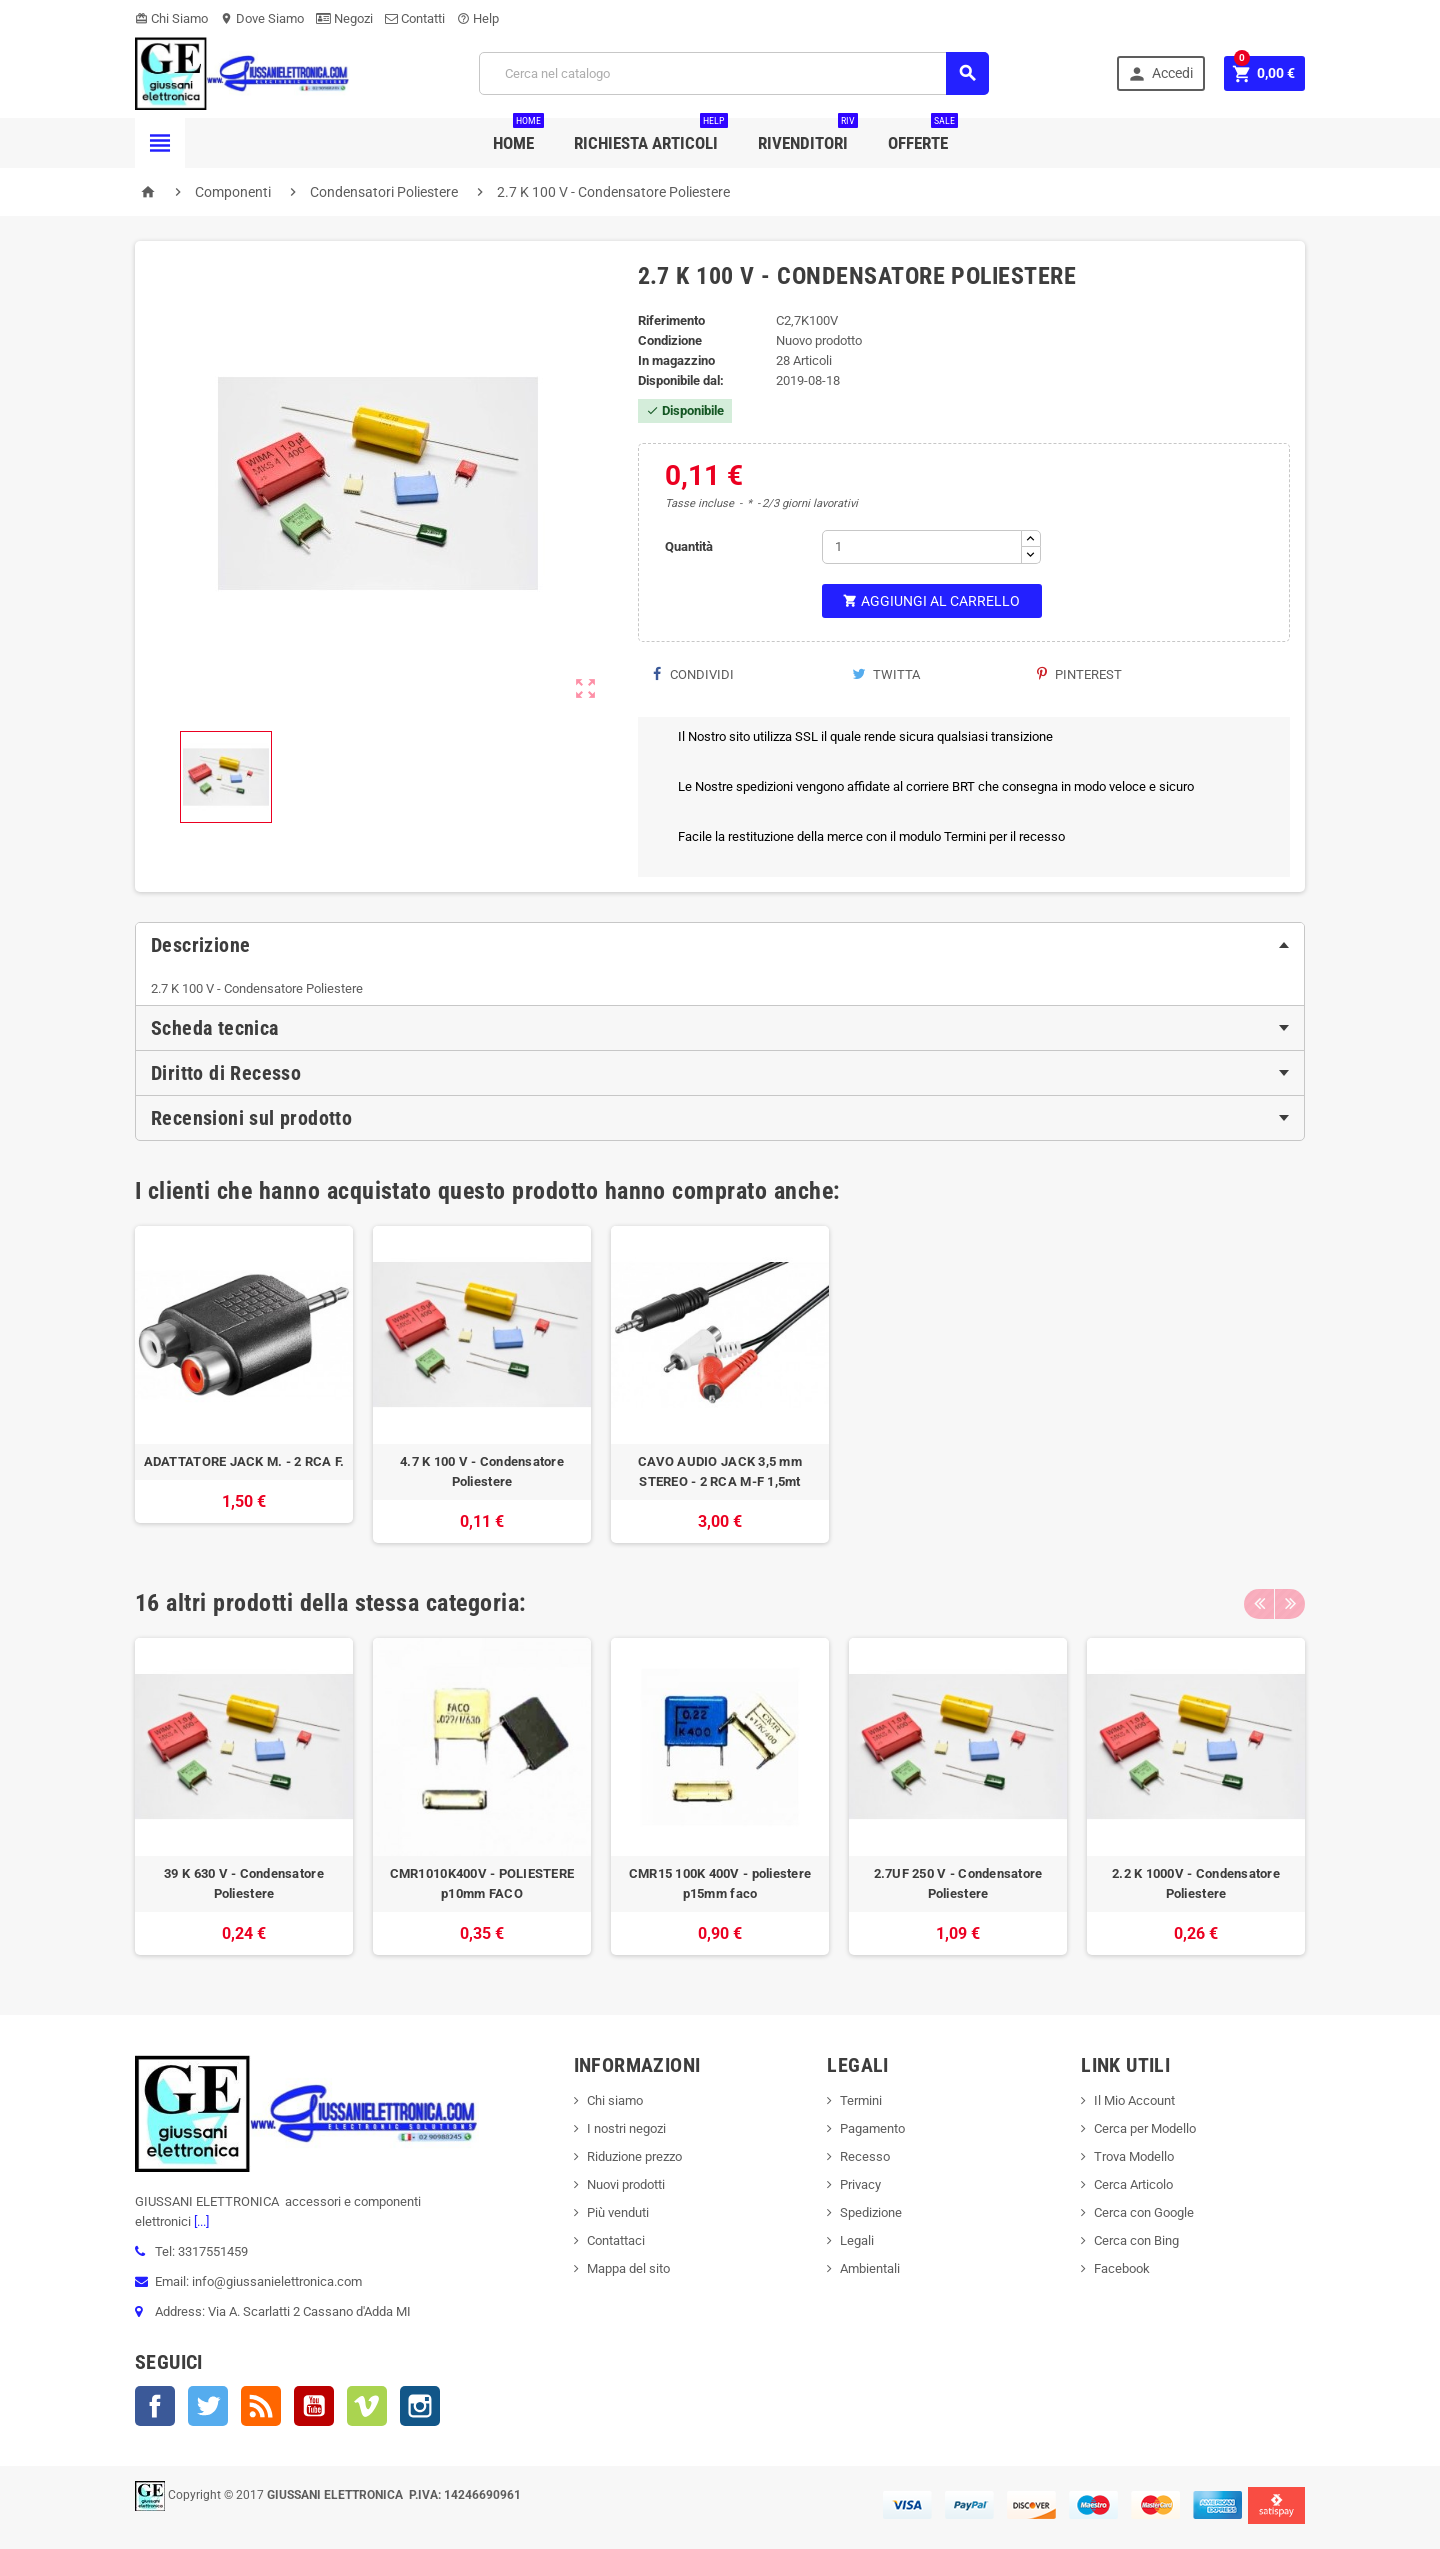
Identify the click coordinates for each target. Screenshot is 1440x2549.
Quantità (689, 546)
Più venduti (618, 2212)
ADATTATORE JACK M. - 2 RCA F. (244, 1461)
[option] (244, 1384)
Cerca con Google (1144, 2212)
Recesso (865, 2156)
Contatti (415, 18)
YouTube (314, 2406)
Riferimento (671, 320)
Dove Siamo (262, 18)
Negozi (344, 18)
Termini (861, 2100)
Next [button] (1290, 1603)
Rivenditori (808, 135)
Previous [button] (1259, 1603)
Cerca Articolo (1133, 2184)
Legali (857, 2240)
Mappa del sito (628, 2268)
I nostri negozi (626, 2128)
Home (518, 135)
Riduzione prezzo (634, 2156)
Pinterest (1079, 674)
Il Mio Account (1134, 2100)
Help (478, 18)
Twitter (208, 2406)
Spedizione (871, 2212)
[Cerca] (734, 73)
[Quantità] (922, 547)
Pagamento (872, 2128)
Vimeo (367, 2406)
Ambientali (870, 2268)
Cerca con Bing (1136, 2240)
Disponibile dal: (681, 380)
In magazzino (676, 360)
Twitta (886, 674)
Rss (261, 2406)
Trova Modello (1134, 2156)
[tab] (720, 945)
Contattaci (616, 2240)
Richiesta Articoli (651, 135)
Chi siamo (615, 2100)
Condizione (670, 340)
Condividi (693, 674)
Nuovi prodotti (626, 2184)
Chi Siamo (171, 18)
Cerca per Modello (1145, 2128)
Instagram (420, 2406)
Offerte (923, 135)
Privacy (860, 2184)
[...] (200, 2221)
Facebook (155, 2406)
